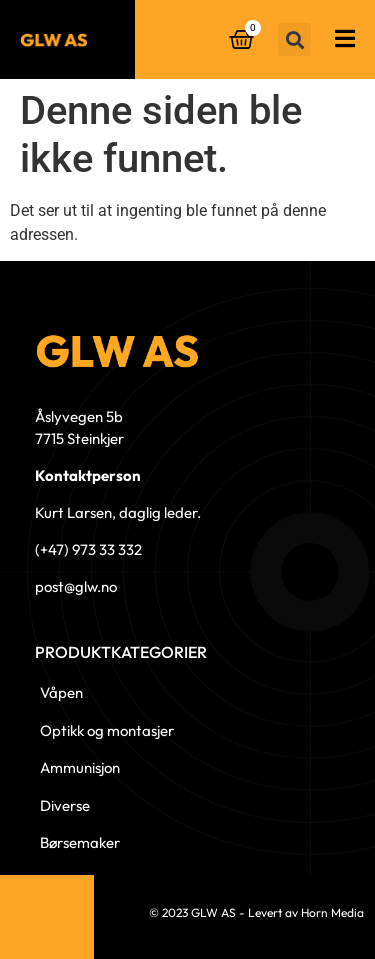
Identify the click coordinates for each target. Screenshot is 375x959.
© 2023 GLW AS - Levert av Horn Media (256, 912)
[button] (294, 39)
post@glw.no (76, 586)
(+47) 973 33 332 (88, 549)
